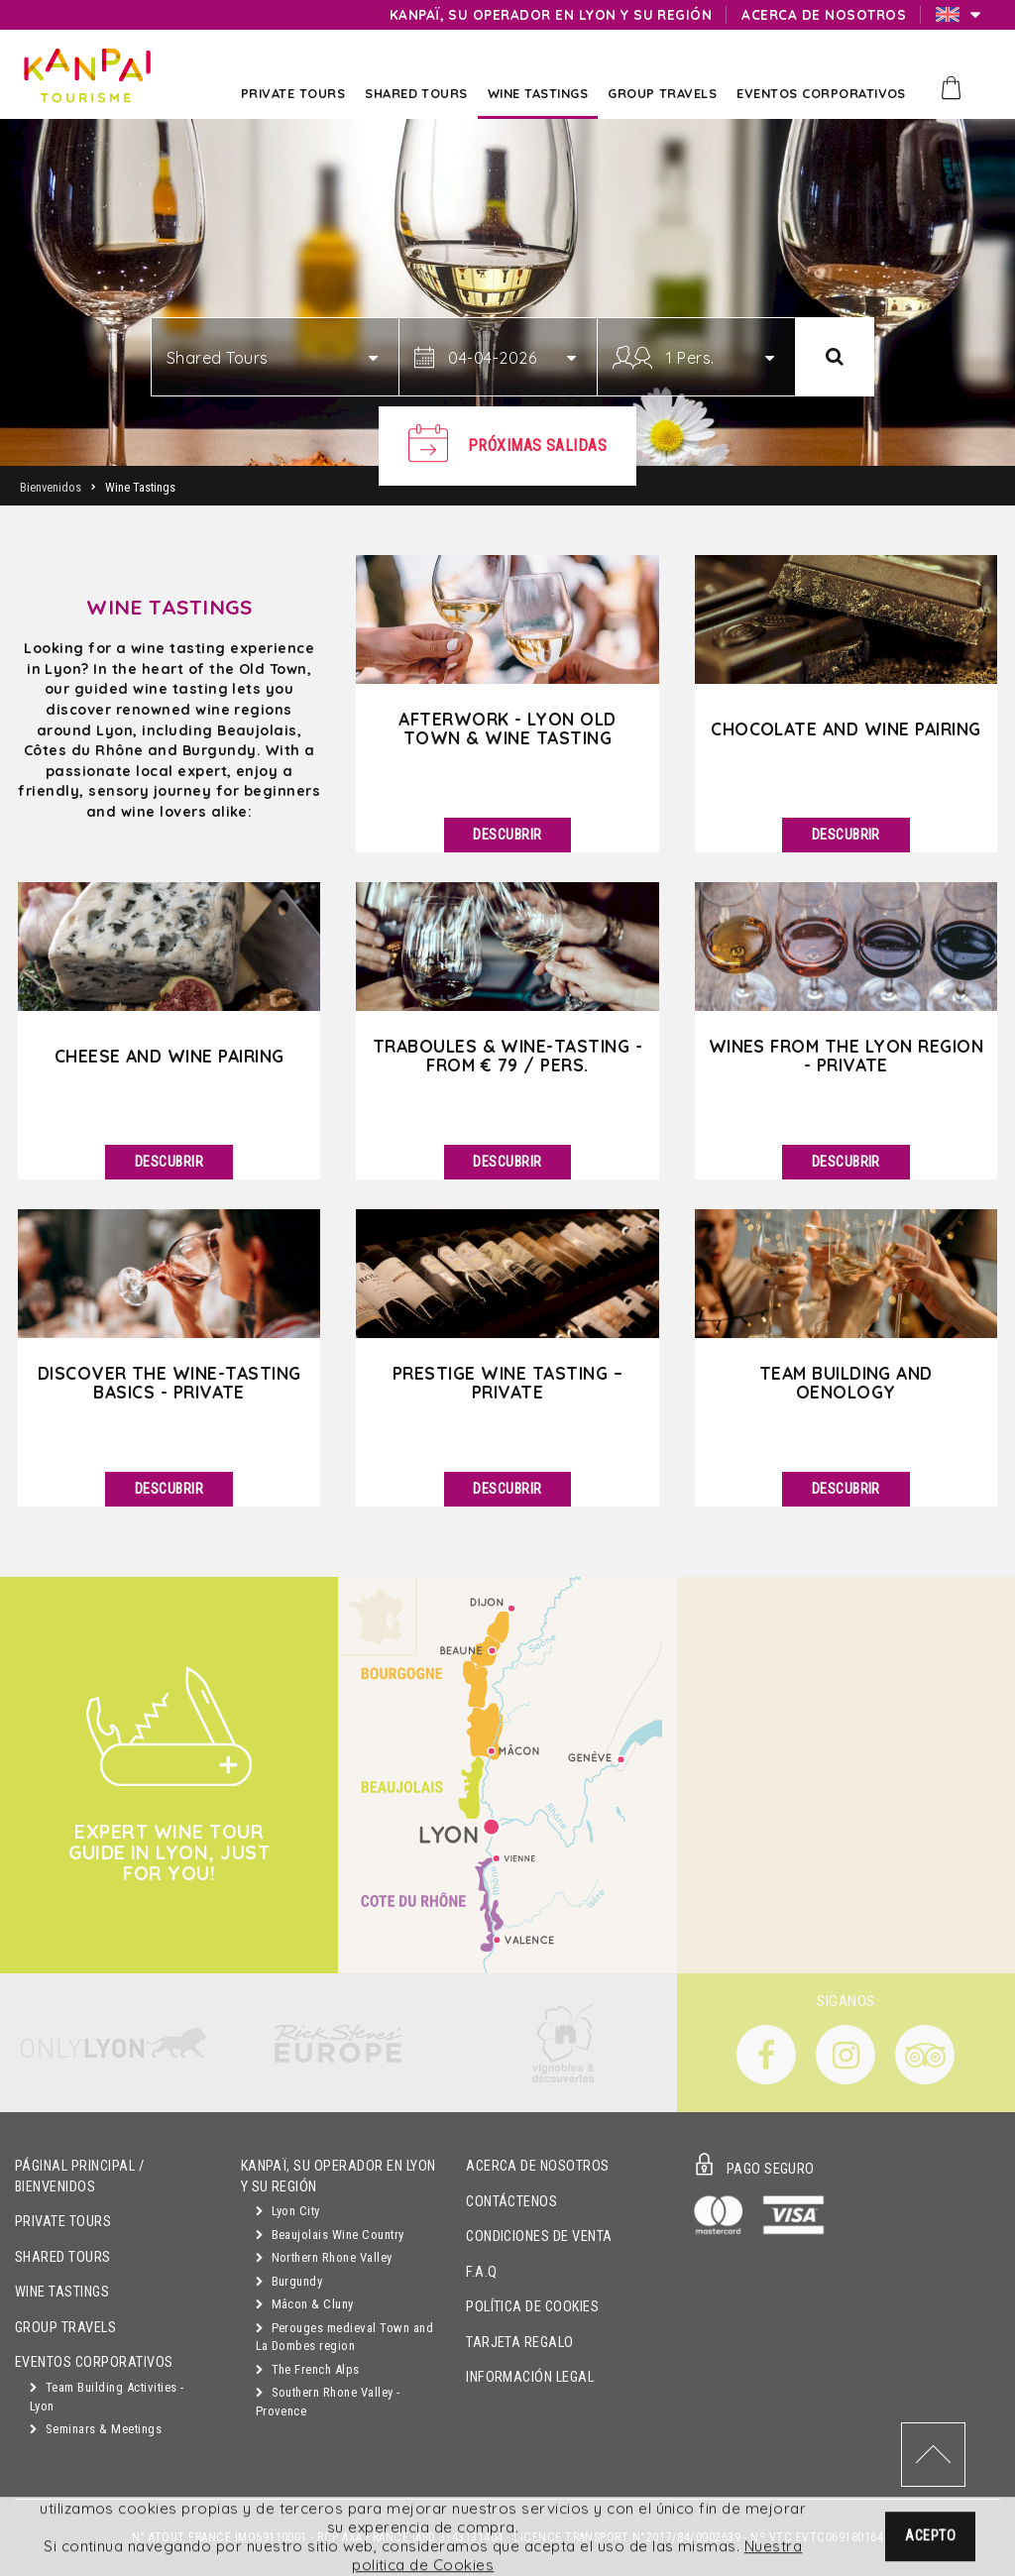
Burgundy (289, 2281)
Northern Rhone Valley (324, 2257)
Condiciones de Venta (539, 2236)
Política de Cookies (532, 2306)
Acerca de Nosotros (538, 2166)
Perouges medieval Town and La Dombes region (344, 2337)
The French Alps (308, 2369)
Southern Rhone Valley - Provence (328, 2401)
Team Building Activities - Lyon (106, 2396)
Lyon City (288, 2210)
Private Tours (63, 2221)
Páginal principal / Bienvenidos (79, 2176)
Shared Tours (63, 2257)
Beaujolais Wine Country (330, 2234)
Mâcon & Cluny (305, 2303)
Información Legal (530, 2377)
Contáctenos (511, 2201)
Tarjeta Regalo (520, 2342)
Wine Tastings (62, 2292)
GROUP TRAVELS (65, 2327)
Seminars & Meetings (96, 2428)
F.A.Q (481, 2272)
